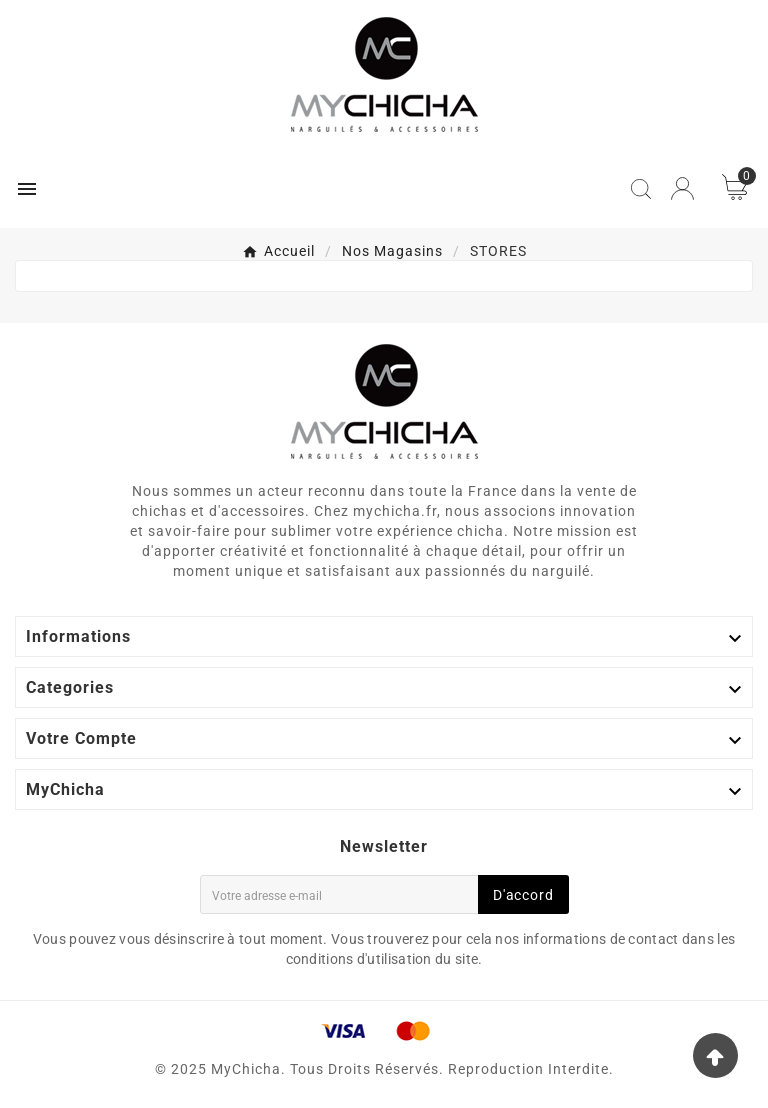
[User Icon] (682, 188)
